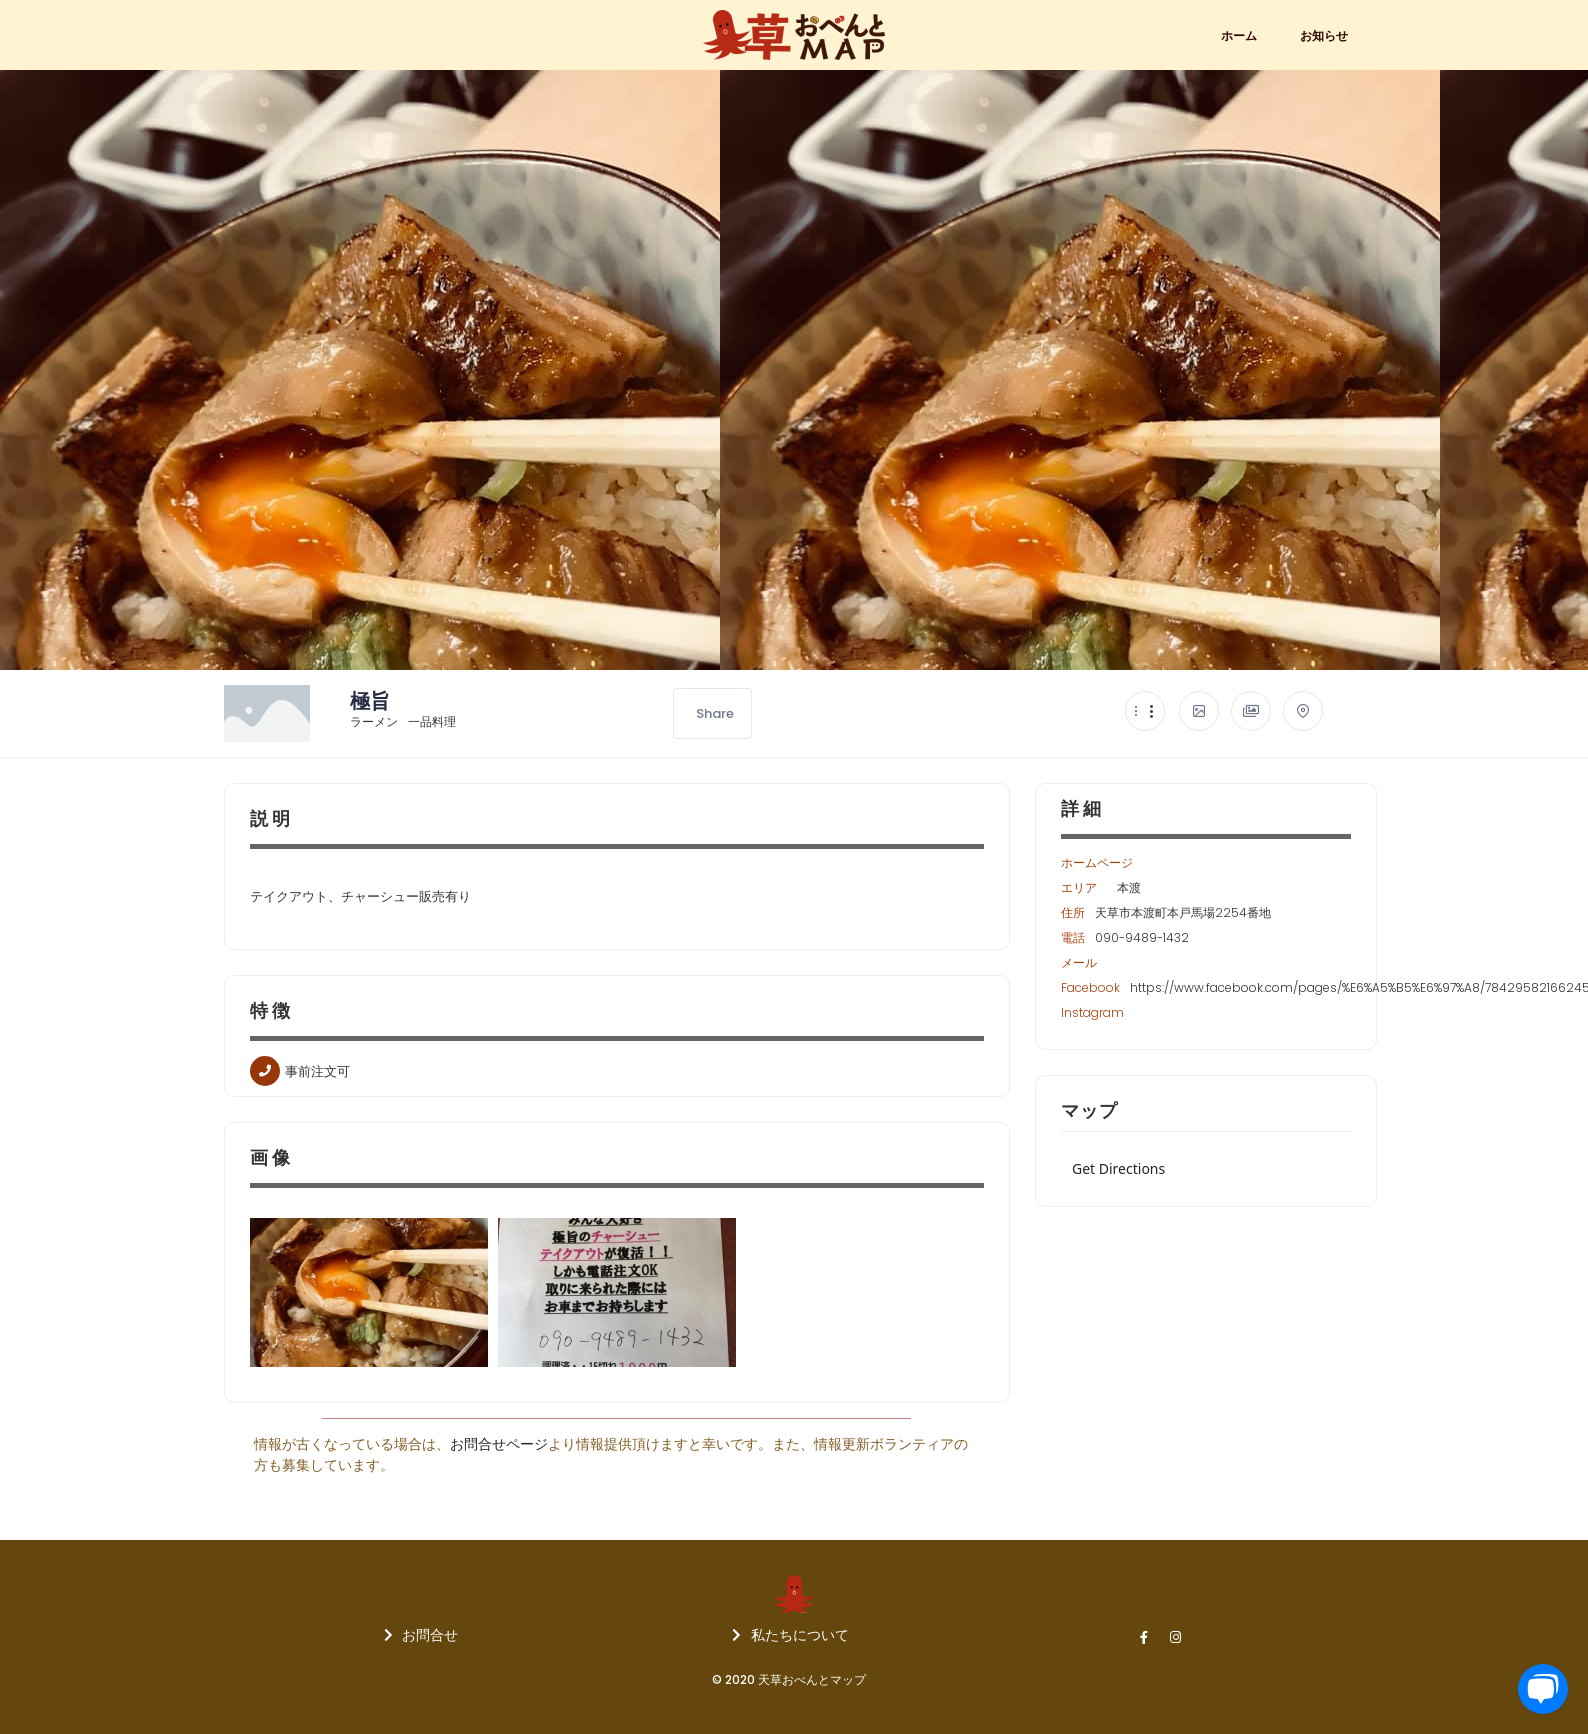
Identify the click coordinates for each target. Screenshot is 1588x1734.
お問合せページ (499, 1444)
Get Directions (1118, 1168)
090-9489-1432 (1142, 937)
